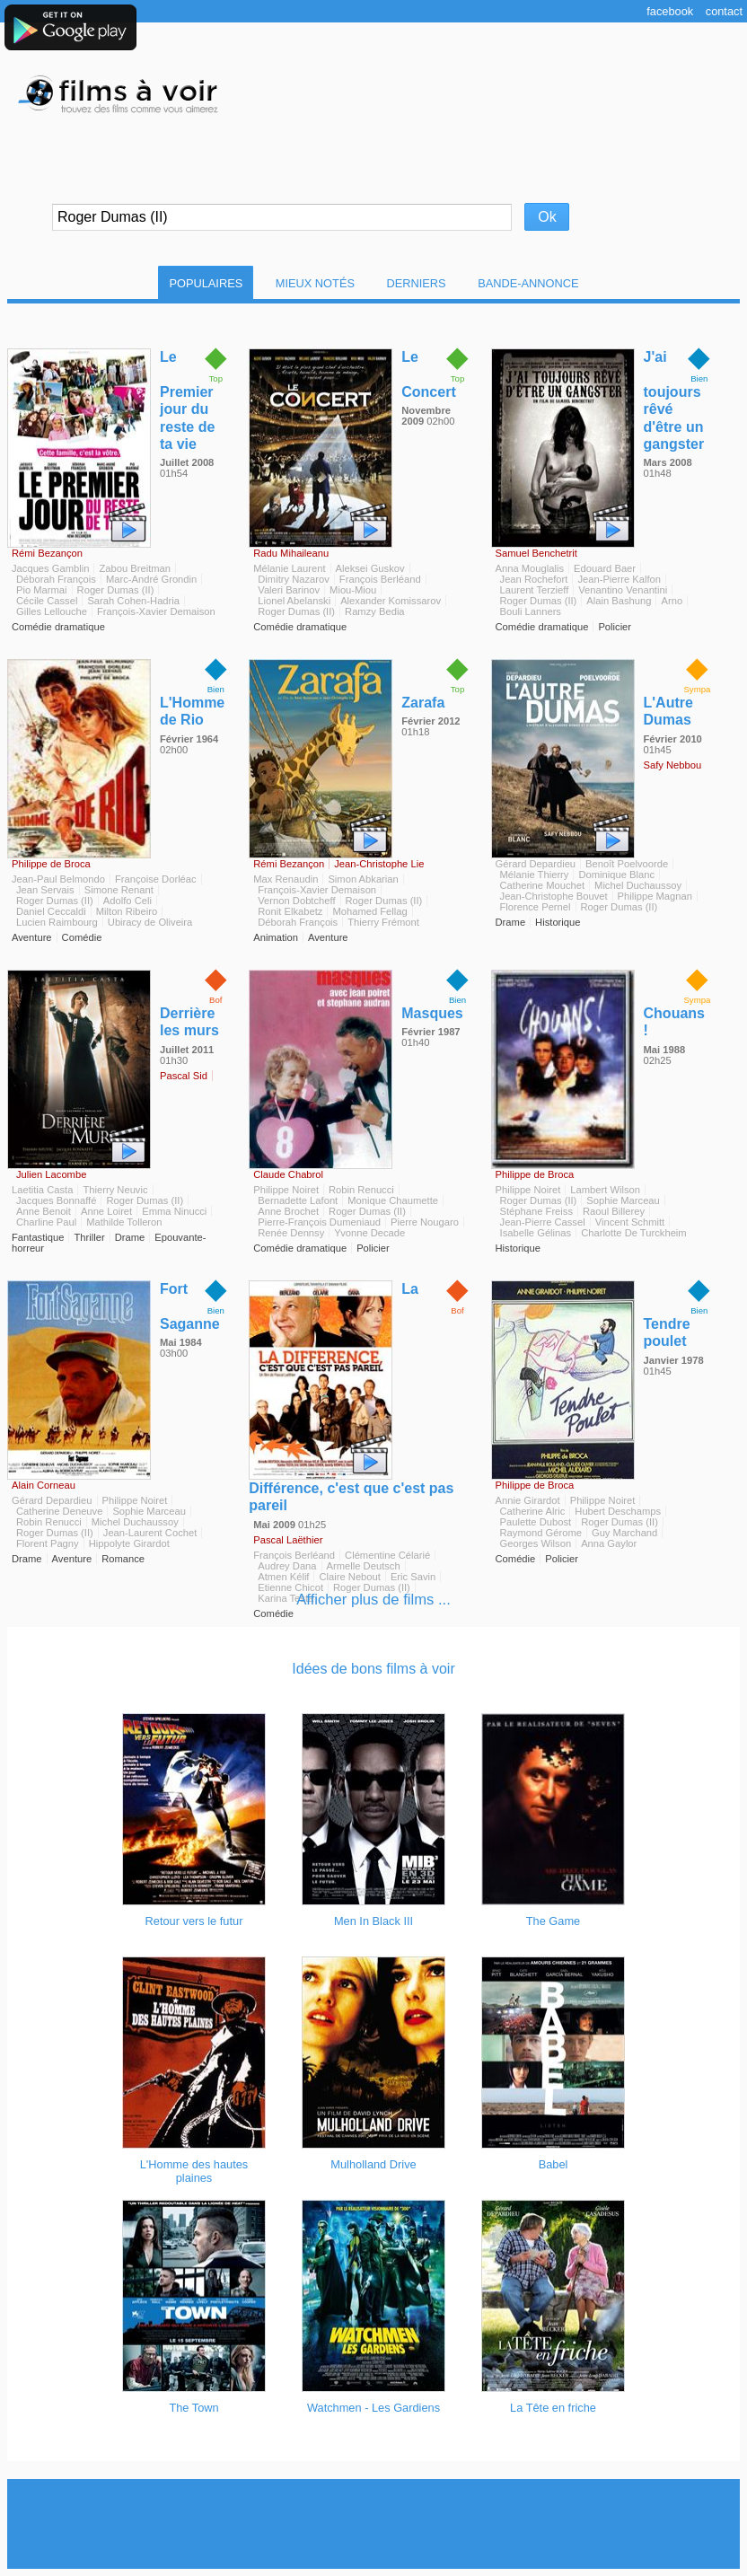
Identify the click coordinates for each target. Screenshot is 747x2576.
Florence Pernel (535, 906)
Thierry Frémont (383, 922)
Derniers (416, 283)
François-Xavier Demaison (156, 611)
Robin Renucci (361, 1189)
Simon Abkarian (363, 879)
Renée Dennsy (291, 1232)
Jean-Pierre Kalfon (619, 579)
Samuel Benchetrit (536, 553)
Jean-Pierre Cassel (542, 1222)
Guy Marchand (624, 1532)
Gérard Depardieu (536, 863)
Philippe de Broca (51, 863)
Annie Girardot (528, 1500)
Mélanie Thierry (534, 874)
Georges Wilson (536, 1543)
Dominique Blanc (616, 874)
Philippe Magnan (655, 896)
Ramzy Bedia (375, 611)
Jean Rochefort (534, 579)
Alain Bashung (618, 600)
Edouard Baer (605, 568)
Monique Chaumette (392, 1200)
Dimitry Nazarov (294, 579)
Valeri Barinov (289, 590)
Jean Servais (45, 889)
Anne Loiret (106, 1211)
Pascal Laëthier (287, 1539)
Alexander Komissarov (390, 600)
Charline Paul (46, 1222)
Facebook (669, 11)
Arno (671, 600)
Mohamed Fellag (369, 911)
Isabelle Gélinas (536, 1232)
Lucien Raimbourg (57, 922)
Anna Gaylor (609, 1543)
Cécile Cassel (46, 600)
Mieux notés (315, 283)
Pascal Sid (183, 1075)
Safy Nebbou (673, 765)
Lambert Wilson (605, 1189)
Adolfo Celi (127, 900)
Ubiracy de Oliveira (150, 922)
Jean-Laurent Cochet (150, 1532)
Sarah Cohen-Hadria (133, 600)
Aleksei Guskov (370, 568)
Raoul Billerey (614, 1211)
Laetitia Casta (42, 1189)
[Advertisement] (373, 2524)
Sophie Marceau (622, 1200)
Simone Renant (119, 889)
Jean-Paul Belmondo (58, 879)
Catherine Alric (533, 1511)
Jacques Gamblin (50, 568)
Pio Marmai (41, 590)
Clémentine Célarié (387, 1555)
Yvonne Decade (369, 1232)
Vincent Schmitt (630, 1222)
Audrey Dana (287, 1566)
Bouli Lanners (530, 611)
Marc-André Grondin (151, 579)
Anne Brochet (288, 1211)
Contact (724, 11)
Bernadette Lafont (298, 1200)
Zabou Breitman (135, 568)
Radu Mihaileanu (291, 553)
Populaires (205, 283)
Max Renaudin (285, 879)
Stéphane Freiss (536, 1211)
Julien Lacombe (51, 1174)
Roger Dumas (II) (115, 590)
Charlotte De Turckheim (634, 1232)
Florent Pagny (47, 1543)
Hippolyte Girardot (129, 1543)
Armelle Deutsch (363, 1566)
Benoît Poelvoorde (626, 863)
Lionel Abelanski (294, 600)
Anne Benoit (43, 1211)
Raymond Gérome (541, 1532)
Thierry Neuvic (115, 1189)
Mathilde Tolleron (124, 1222)
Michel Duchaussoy (637, 885)
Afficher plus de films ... (373, 1599)
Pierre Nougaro (425, 1222)
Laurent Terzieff (534, 590)
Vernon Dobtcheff (296, 900)
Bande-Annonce (528, 283)
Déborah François (56, 579)
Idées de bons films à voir (373, 1668)
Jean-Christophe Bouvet (554, 896)
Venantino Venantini (622, 590)
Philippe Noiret (286, 1189)
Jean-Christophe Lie (379, 863)
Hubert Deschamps (618, 1511)
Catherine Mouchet (542, 885)
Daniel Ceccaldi (51, 911)
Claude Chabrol (288, 1174)
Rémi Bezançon (47, 553)
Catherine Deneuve (59, 1511)
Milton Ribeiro (126, 911)
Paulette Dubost (536, 1522)
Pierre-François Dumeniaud (319, 1222)
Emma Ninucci (174, 1211)
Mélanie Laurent (289, 568)
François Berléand (380, 579)
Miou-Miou (353, 590)
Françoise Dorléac (156, 879)
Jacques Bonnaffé (56, 1200)
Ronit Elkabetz (290, 911)
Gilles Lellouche (51, 611)
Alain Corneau (43, 1485)
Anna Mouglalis (530, 568)
